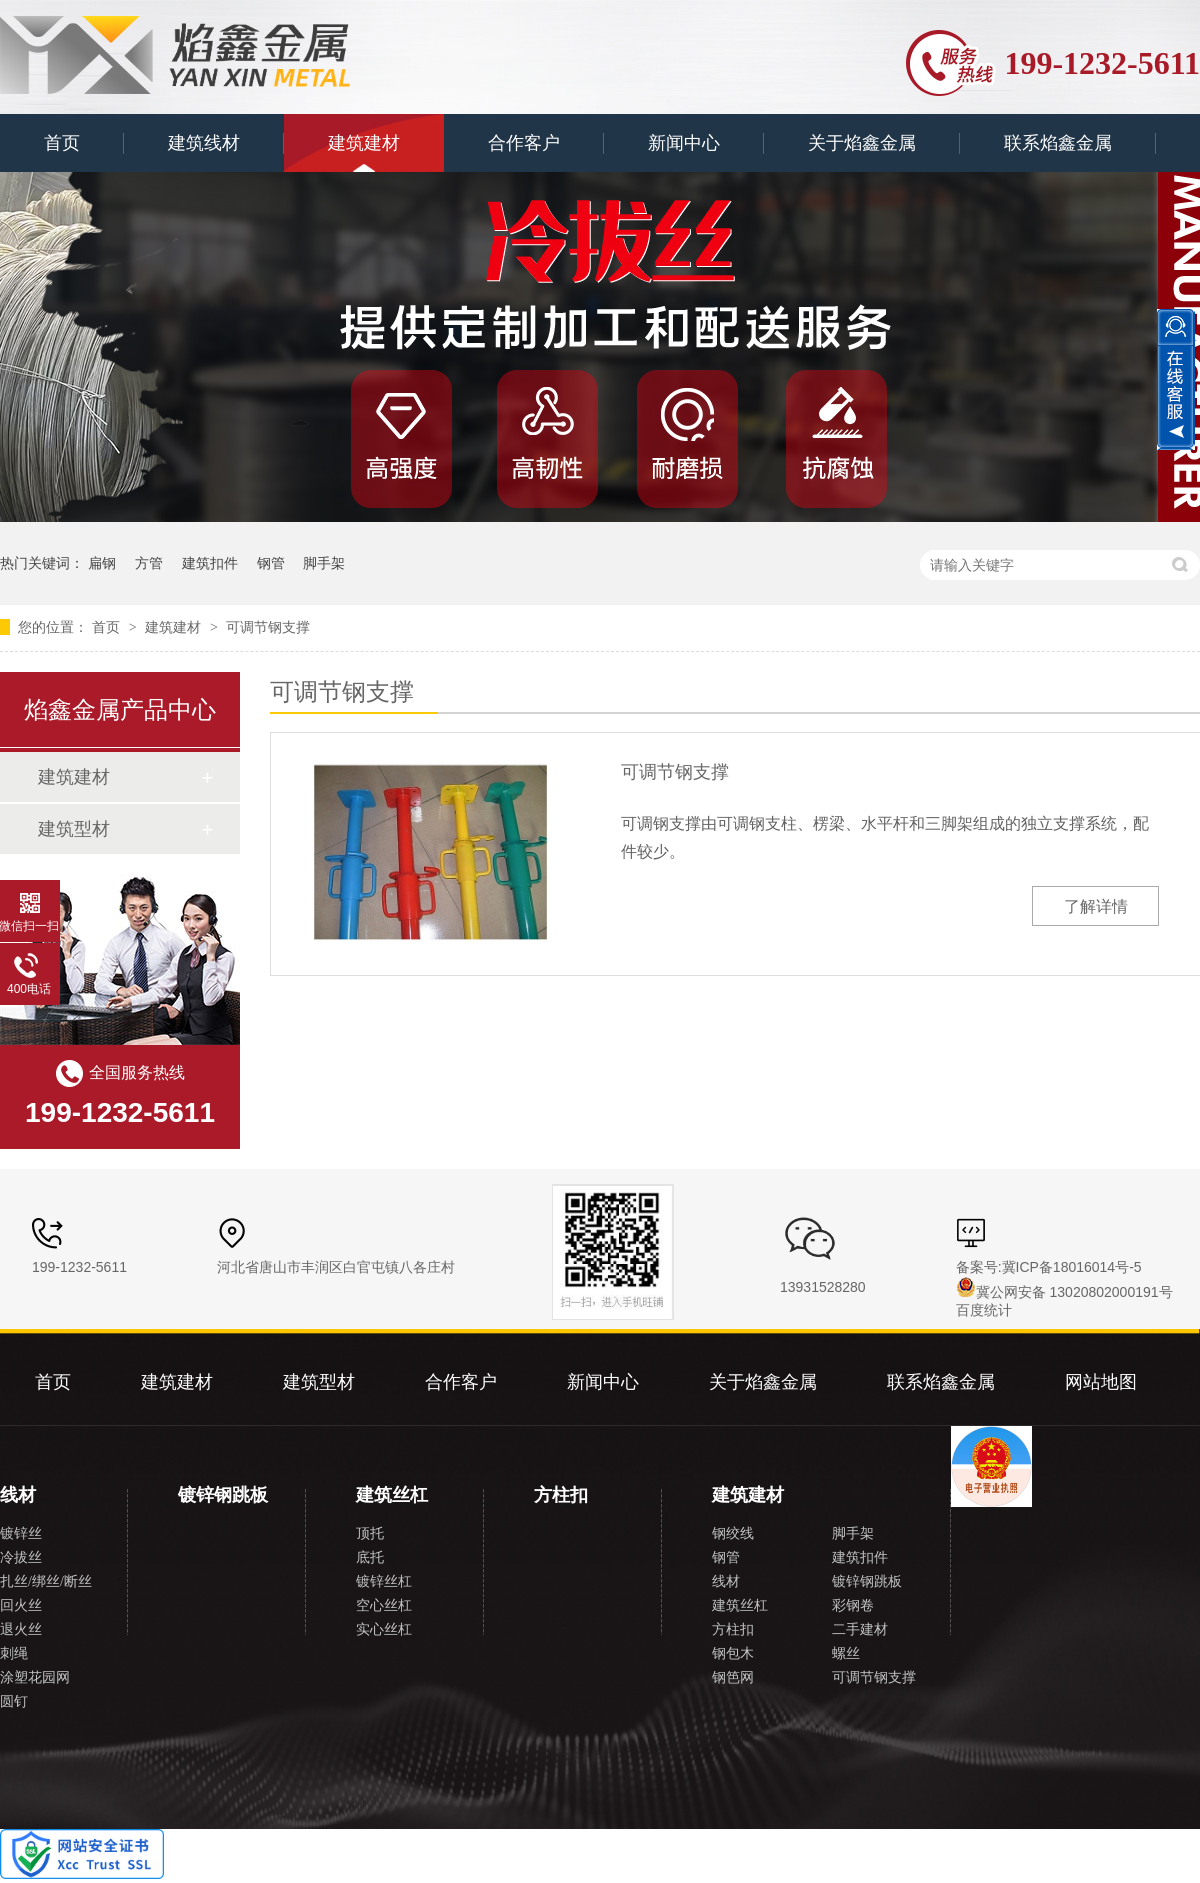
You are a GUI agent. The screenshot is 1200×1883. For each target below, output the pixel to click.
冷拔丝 (21, 1557)
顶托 (370, 1533)
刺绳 (14, 1653)
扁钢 (102, 563)
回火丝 (21, 1605)
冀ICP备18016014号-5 (1072, 1267)
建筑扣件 (210, 563)
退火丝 (21, 1629)
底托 (370, 1557)
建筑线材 (204, 143)
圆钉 (14, 1701)
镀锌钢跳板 (223, 1495)
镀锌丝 (21, 1533)
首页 (62, 143)
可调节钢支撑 (268, 627)
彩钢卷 (853, 1605)
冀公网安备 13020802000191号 (1064, 1292)
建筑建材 (364, 143)
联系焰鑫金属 (1058, 143)
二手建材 (860, 1629)
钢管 (271, 563)
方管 (149, 563)
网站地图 (1101, 1382)
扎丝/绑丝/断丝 (46, 1581)
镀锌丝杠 (384, 1581)
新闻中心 (684, 143)
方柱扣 (561, 1495)
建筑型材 (74, 829)
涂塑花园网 (35, 1677)
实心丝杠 (384, 1629)
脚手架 (324, 563)
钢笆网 (733, 1677)
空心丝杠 (384, 1605)
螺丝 (846, 1653)
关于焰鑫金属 (862, 143)
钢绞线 (733, 1533)
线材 (18, 1495)
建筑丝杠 (392, 1495)
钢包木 (733, 1653)
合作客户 (524, 143)
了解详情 (1096, 906)
